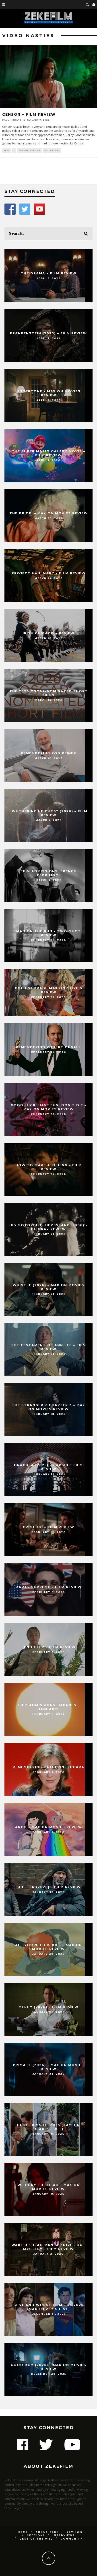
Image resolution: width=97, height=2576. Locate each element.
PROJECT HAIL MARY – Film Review (49, 573)
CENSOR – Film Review (29, 114)
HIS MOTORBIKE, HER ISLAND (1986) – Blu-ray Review (48, 1227)
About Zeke (47, 2532)
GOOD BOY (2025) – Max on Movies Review (48, 2367)
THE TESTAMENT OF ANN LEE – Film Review (48, 1347)
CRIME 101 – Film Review (48, 1527)
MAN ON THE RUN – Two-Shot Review (48, 933)
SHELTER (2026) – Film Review (49, 1887)
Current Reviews (29, 150)
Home (23, 2532)
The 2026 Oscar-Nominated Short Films (48, 693)
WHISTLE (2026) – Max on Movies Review (48, 1287)
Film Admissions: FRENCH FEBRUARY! (49, 873)
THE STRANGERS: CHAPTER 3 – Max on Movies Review (48, 1407)
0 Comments (52, 150)
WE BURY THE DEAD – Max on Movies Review (48, 2187)
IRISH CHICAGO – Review (48, 633)
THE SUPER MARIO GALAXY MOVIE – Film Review (48, 453)
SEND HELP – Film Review (48, 1647)
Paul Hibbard (12, 120)
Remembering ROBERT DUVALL (48, 1047)
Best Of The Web (36, 2538)
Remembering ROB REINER (48, 753)
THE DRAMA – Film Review (48, 273)
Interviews (64, 2535)
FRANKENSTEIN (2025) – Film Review (48, 333)
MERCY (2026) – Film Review (48, 2007)
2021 (6, 150)
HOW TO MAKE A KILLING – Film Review (48, 1167)
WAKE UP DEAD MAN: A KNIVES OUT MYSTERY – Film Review (48, 2247)
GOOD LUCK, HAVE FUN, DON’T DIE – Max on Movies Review (49, 1107)
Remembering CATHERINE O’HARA (48, 1767)
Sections (36, 2535)
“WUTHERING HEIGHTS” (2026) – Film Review (48, 813)
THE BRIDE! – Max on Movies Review (48, 513)
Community (72, 2538)
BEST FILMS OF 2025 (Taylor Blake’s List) (48, 2127)
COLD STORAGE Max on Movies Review (49, 990)
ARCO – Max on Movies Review (48, 1827)
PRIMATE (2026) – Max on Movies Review (48, 2067)
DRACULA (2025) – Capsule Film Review (48, 1467)
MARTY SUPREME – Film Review (48, 1587)
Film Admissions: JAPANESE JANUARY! (48, 1707)
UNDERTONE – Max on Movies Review (48, 393)
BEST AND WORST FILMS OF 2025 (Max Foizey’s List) (48, 2307)
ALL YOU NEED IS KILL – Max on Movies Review (48, 1947)
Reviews (74, 2532)
